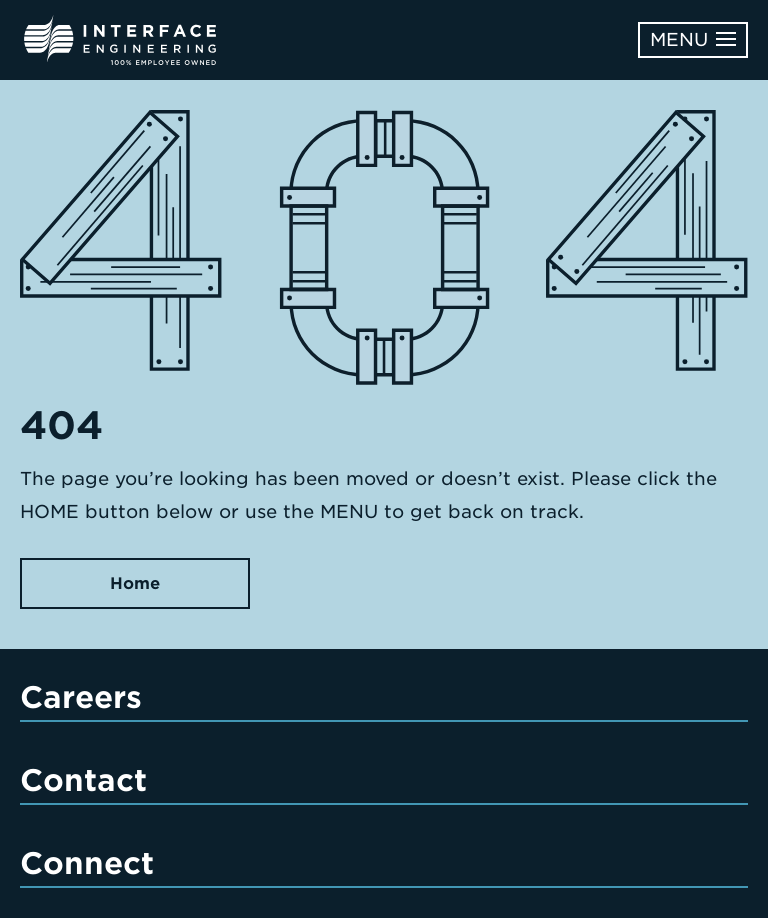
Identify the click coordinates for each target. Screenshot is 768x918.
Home (135, 583)
